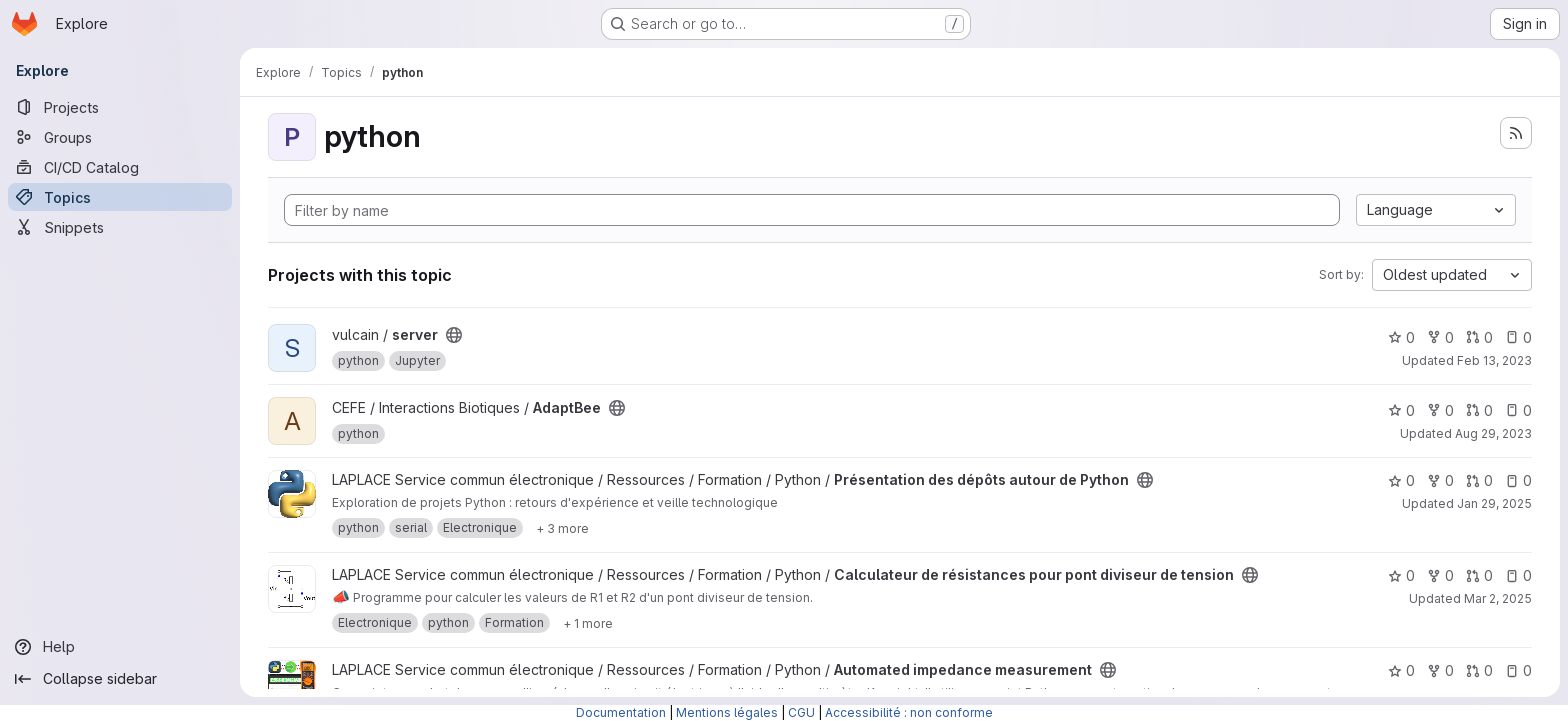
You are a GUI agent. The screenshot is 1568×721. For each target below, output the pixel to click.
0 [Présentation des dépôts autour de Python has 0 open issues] (1518, 480)
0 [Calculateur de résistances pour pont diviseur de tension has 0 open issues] (1518, 575)
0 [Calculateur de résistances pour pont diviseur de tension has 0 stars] (1401, 575)
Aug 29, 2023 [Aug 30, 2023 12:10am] (1493, 433)
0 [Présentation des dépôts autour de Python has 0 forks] (1440, 480)
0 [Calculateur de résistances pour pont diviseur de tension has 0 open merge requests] (1479, 575)
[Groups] (120, 137)
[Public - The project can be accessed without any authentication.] (454, 335)
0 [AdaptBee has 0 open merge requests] (1479, 410)
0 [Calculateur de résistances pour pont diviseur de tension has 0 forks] (1440, 575)
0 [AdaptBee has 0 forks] (1440, 410)
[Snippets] (120, 227)
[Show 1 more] (588, 623)
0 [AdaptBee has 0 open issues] (1518, 410)
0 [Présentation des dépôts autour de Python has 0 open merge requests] (1479, 480)
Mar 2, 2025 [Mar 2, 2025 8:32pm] (1498, 598)
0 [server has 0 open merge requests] (1479, 337)
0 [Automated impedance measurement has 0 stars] (1401, 670)
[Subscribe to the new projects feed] (1516, 133)
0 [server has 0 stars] (1401, 337)
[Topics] (120, 197)
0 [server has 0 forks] (1440, 337)
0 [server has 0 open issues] (1518, 337)
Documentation (621, 712)
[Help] (120, 647)
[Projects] (120, 107)
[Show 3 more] (562, 528)
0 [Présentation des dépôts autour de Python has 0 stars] (1401, 480)
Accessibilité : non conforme (909, 712)
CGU (801, 712)
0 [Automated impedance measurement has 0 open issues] (1518, 670)
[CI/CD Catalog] (120, 167)
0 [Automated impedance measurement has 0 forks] (1440, 670)
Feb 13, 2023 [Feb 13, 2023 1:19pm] (1494, 360)
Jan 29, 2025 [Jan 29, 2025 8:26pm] (1494, 503)
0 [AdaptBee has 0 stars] (1401, 410)
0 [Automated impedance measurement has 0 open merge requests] (1479, 670)
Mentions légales (727, 712)
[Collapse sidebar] (120, 679)
